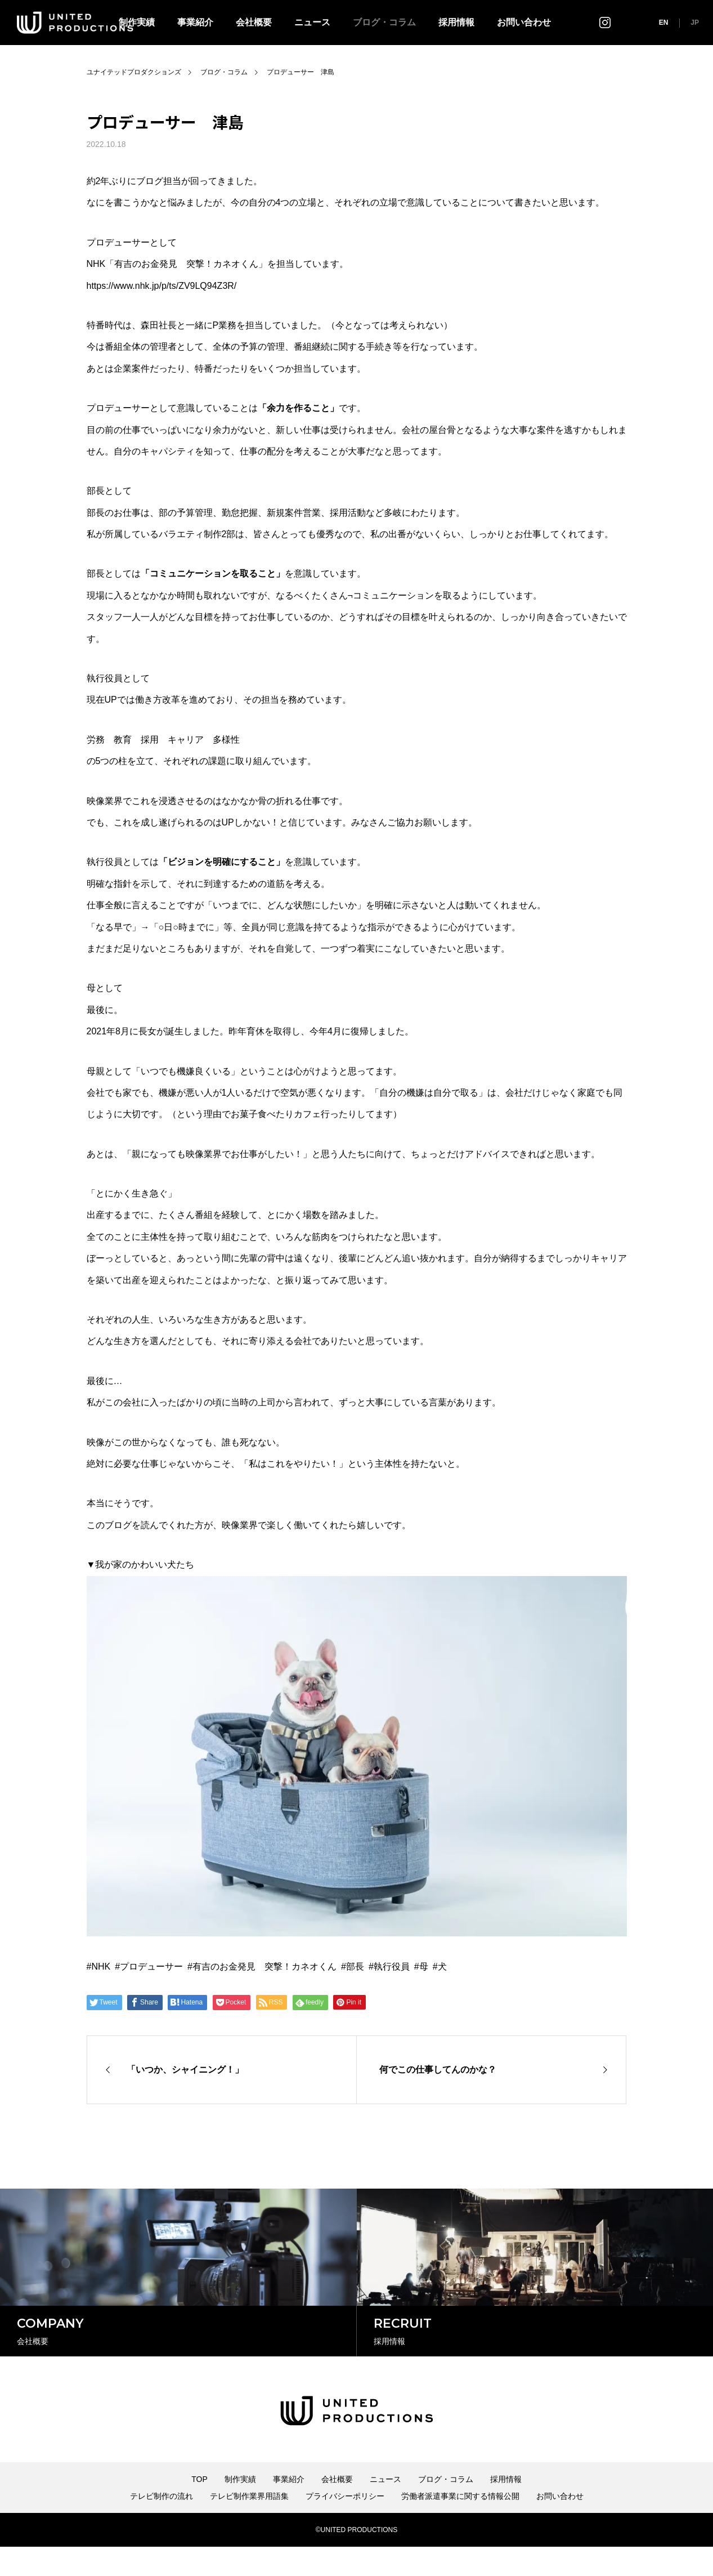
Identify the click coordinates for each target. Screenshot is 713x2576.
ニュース (312, 22)
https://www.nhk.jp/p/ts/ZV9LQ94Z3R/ (162, 286)
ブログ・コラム (384, 22)
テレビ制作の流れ (161, 2525)
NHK (100, 1966)
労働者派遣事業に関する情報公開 (460, 2525)
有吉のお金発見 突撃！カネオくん (264, 1966)
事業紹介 (195, 22)
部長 (355, 1966)
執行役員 (392, 1966)
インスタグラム (604, 22)
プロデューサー (151, 1966)
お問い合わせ (524, 22)
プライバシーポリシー (345, 2525)
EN (664, 22)
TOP (199, 2508)
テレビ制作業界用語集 (249, 2525)
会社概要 (254, 22)
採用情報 (456, 22)
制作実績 (240, 2508)
